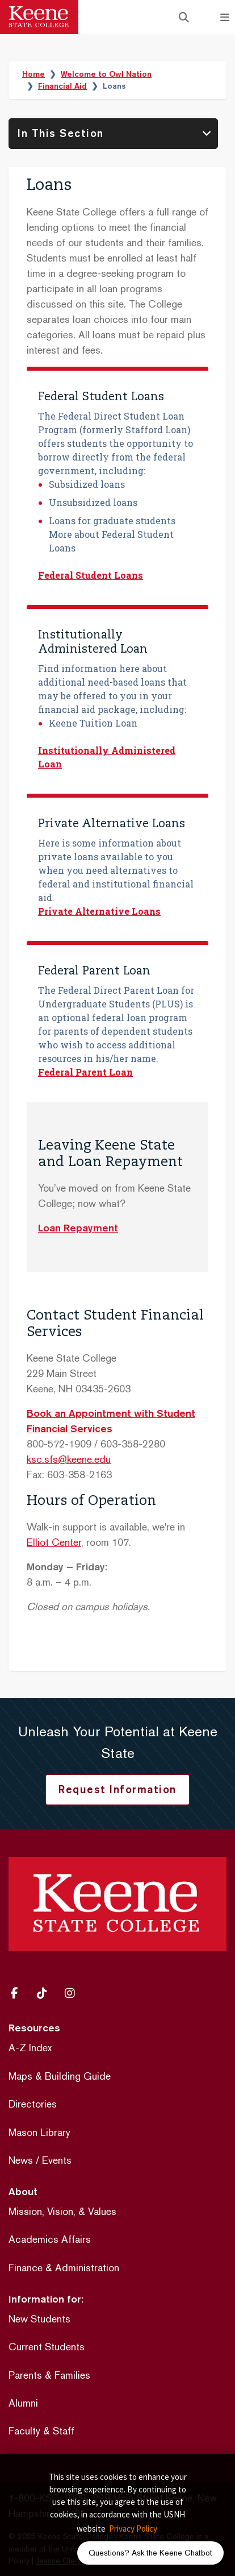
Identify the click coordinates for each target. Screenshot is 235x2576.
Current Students (47, 2347)
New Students (39, 2319)
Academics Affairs (50, 2239)
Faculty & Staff (41, 2431)
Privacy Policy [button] (133, 2528)
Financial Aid (62, 85)
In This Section (61, 133)
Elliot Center (54, 1542)
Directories (33, 2104)
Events (57, 2160)
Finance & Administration (64, 2268)
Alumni (23, 2403)
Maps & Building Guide (60, 2076)
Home (33, 73)
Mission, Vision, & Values (62, 2211)
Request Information (117, 1789)
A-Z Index (30, 2048)
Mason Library (39, 2132)
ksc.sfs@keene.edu (69, 1459)
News (21, 2160)
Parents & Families (49, 2375)
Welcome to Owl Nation (106, 73)
